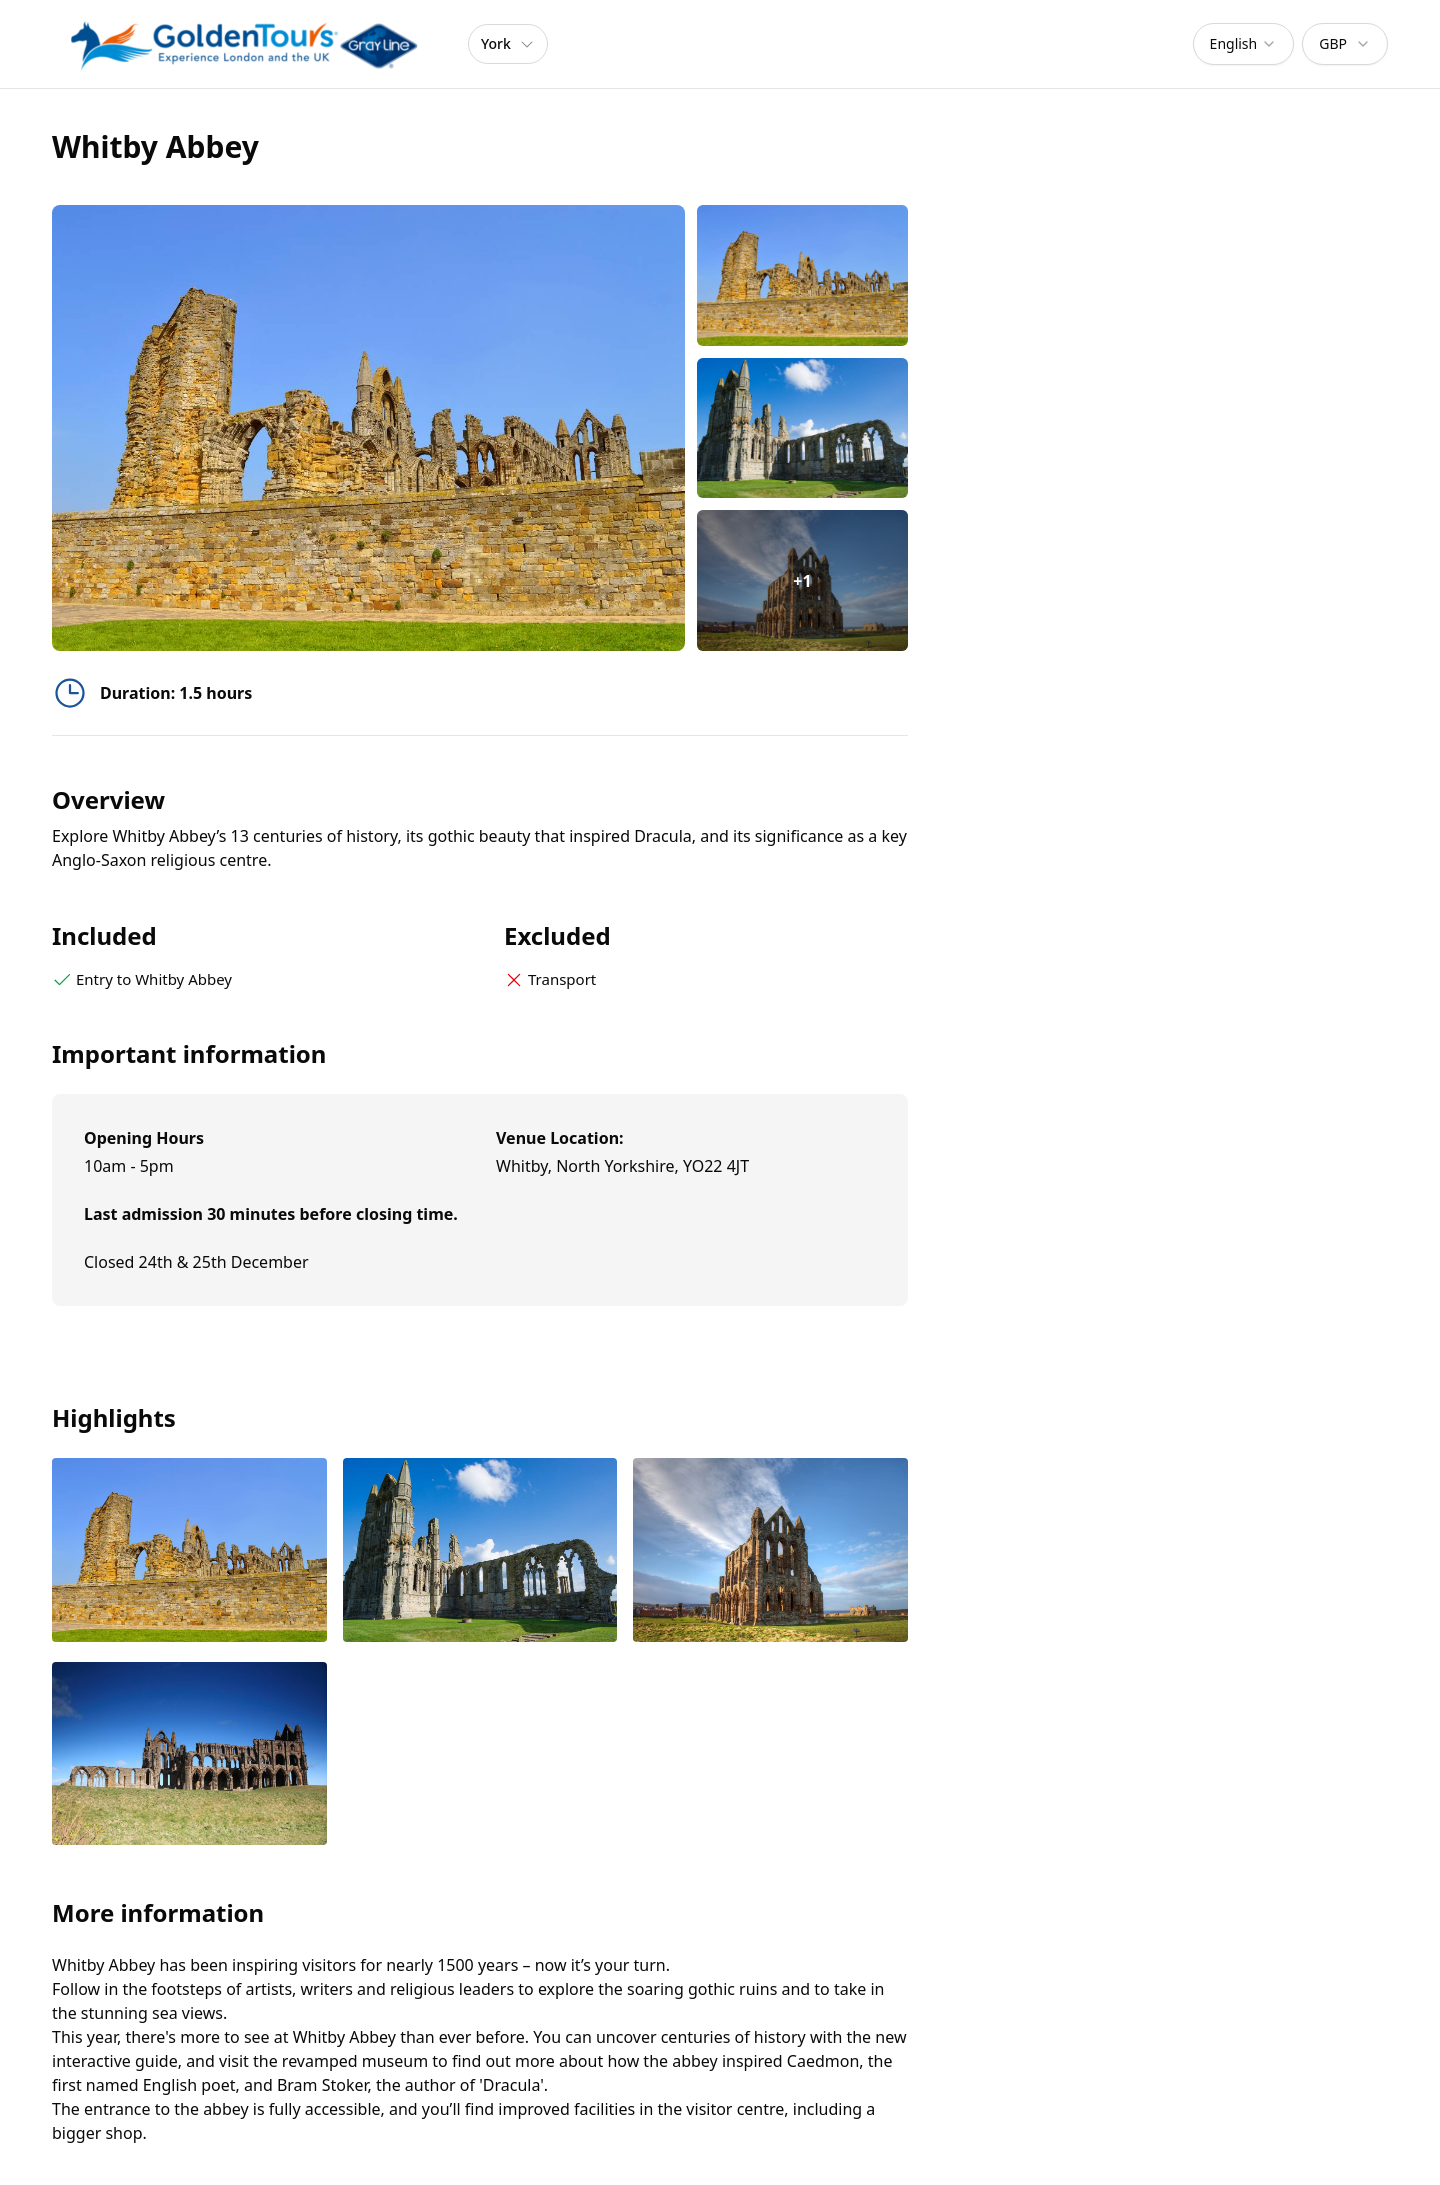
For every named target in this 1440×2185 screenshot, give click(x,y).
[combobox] (1244, 44)
